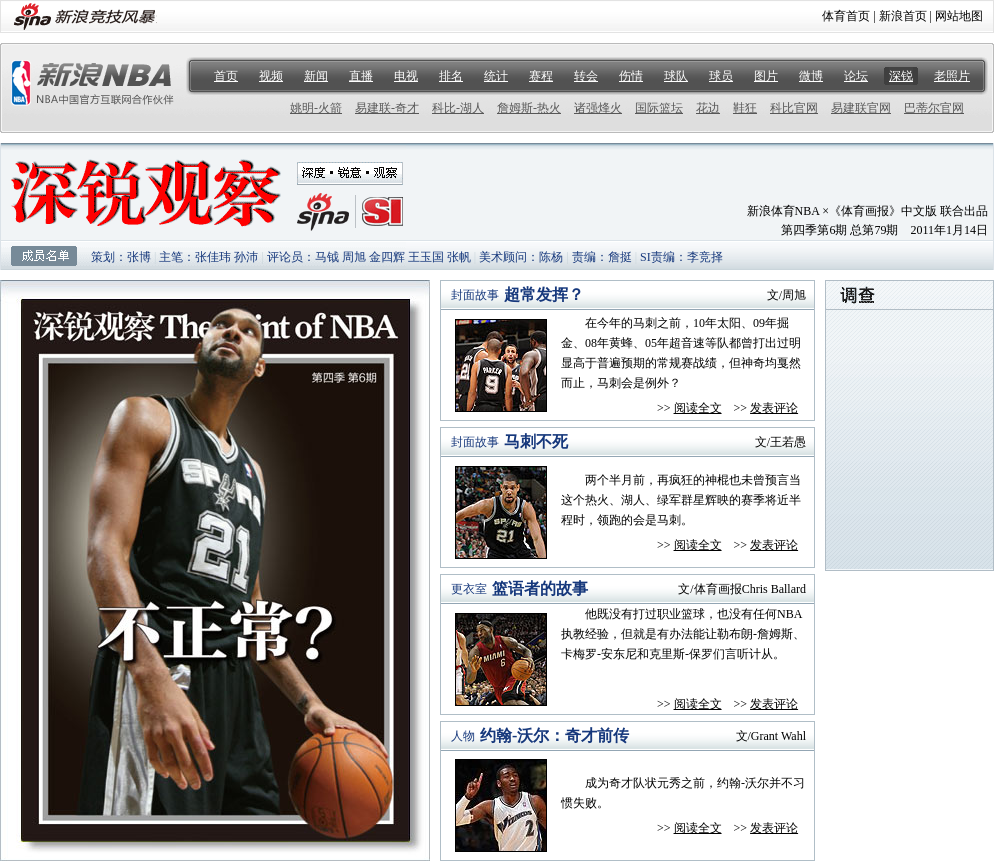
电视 (406, 76)
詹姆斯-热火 (529, 108)
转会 (586, 76)
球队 (676, 76)
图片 (766, 76)
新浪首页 (903, 16)
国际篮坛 (659, 108)
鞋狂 (745, 108)
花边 (708, 108)
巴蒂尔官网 (934, 108)
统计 (496, 76)
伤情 (631, 76)
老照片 (952, 76)
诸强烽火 (598, 108)
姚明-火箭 (316, 108)
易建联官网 (861, 108)
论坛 (856, 76)
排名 (451, 76)
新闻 (316, 76)
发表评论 (774, 408)
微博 (811, 76)
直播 (361, 76)
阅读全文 (698, 408)
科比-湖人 (458, 108)
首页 (226, 76)
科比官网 (794, 108)
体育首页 (846, 16)
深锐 (901, 76)
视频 (271, 76)
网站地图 (959, 16)
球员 (721, 76)
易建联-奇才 (387, 108)
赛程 (541, 76)
